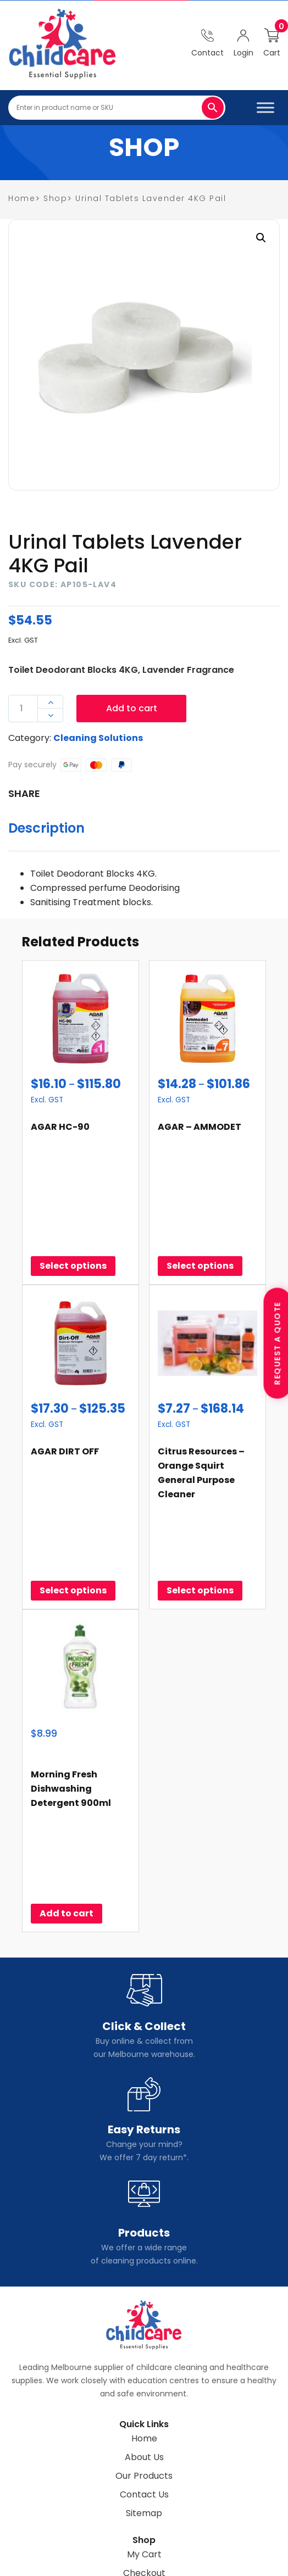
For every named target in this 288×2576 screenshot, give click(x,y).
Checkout (144, 2401)
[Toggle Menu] (265, 107)
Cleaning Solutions (98, 738)
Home (144, 2267)
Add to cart (131, 708)
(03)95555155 (151, 2480)
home (21, 198)
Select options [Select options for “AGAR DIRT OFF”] (73, 1476)
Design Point (232, 2563)
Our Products (144, 2304)
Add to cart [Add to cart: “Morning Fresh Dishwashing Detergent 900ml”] (66, 1742)
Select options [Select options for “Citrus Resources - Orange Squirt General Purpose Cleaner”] (200, 1476)
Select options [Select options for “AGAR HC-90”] (73, 1208)
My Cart (144, 2383)
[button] (261, 238)
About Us (144, 2285)
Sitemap (144, 2341)
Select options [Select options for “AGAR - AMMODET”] (200, 1208)
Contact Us (144, 2323)
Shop (55, 198)
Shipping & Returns (144, 2420)
